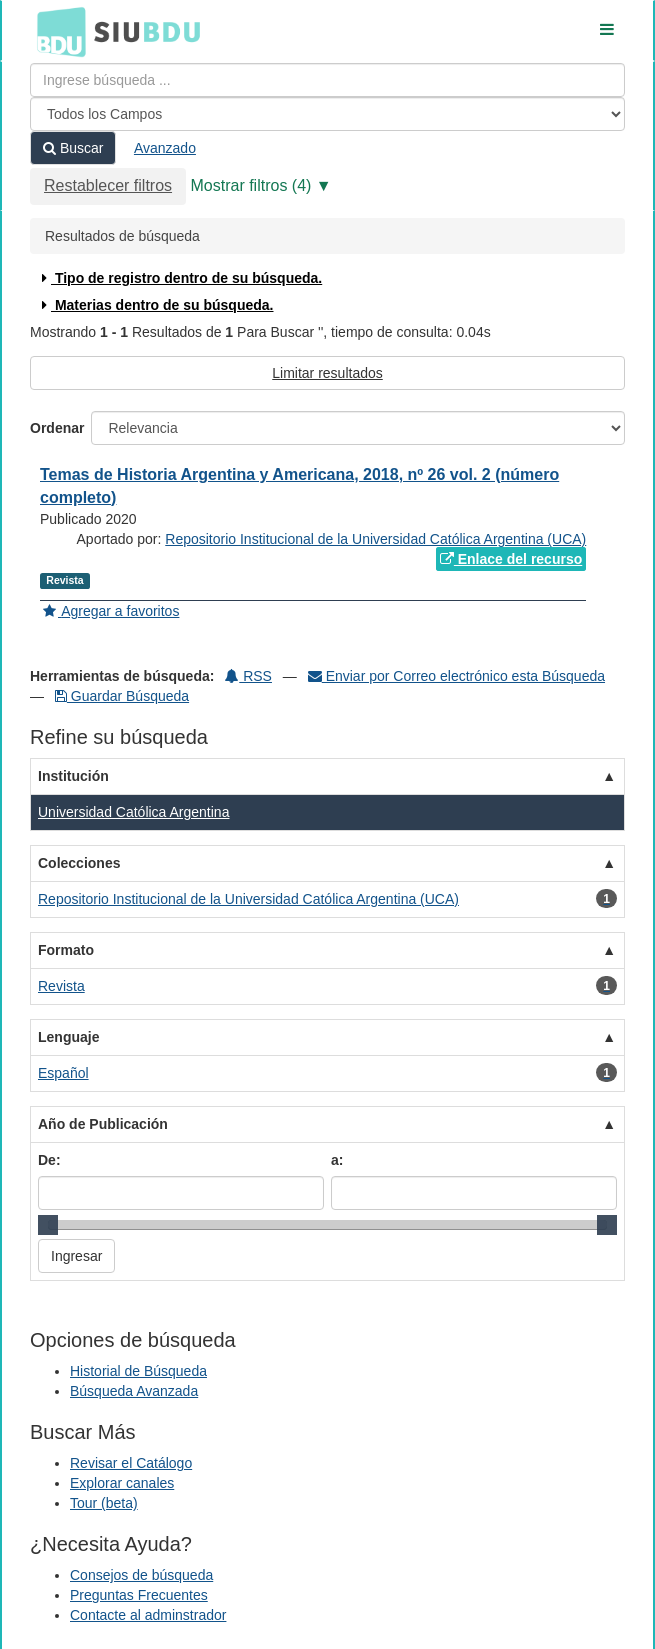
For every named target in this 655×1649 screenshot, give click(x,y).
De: (49, 1160)
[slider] (48, 1225)
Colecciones (79, 863)
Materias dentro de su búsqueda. (155, 305)
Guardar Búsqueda (122, 696)
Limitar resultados (327, 373)
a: (337, 1160)
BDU (56, 31)
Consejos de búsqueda (141, 1575)
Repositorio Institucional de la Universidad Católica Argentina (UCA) (375, 539)
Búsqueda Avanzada (134, 1391)
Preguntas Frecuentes (139, 1595)
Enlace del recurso (511, 559)
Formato (66, 950)
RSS (248, 676)
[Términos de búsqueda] (327, 80)
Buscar (73, 148)
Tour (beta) (104, 1503)
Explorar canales (122, 1483)
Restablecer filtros (108, 185)
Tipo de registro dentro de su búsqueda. (179, 278)
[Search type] (327, 114)
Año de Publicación (103, 1124)
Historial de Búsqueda (138, 1371)
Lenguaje (68, 1037)
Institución (73, 776)
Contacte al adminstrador (148, 1615)
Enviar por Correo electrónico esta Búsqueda (456, 676)
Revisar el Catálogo (131, 1463)
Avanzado (165, 148)
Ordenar (57, 428)
